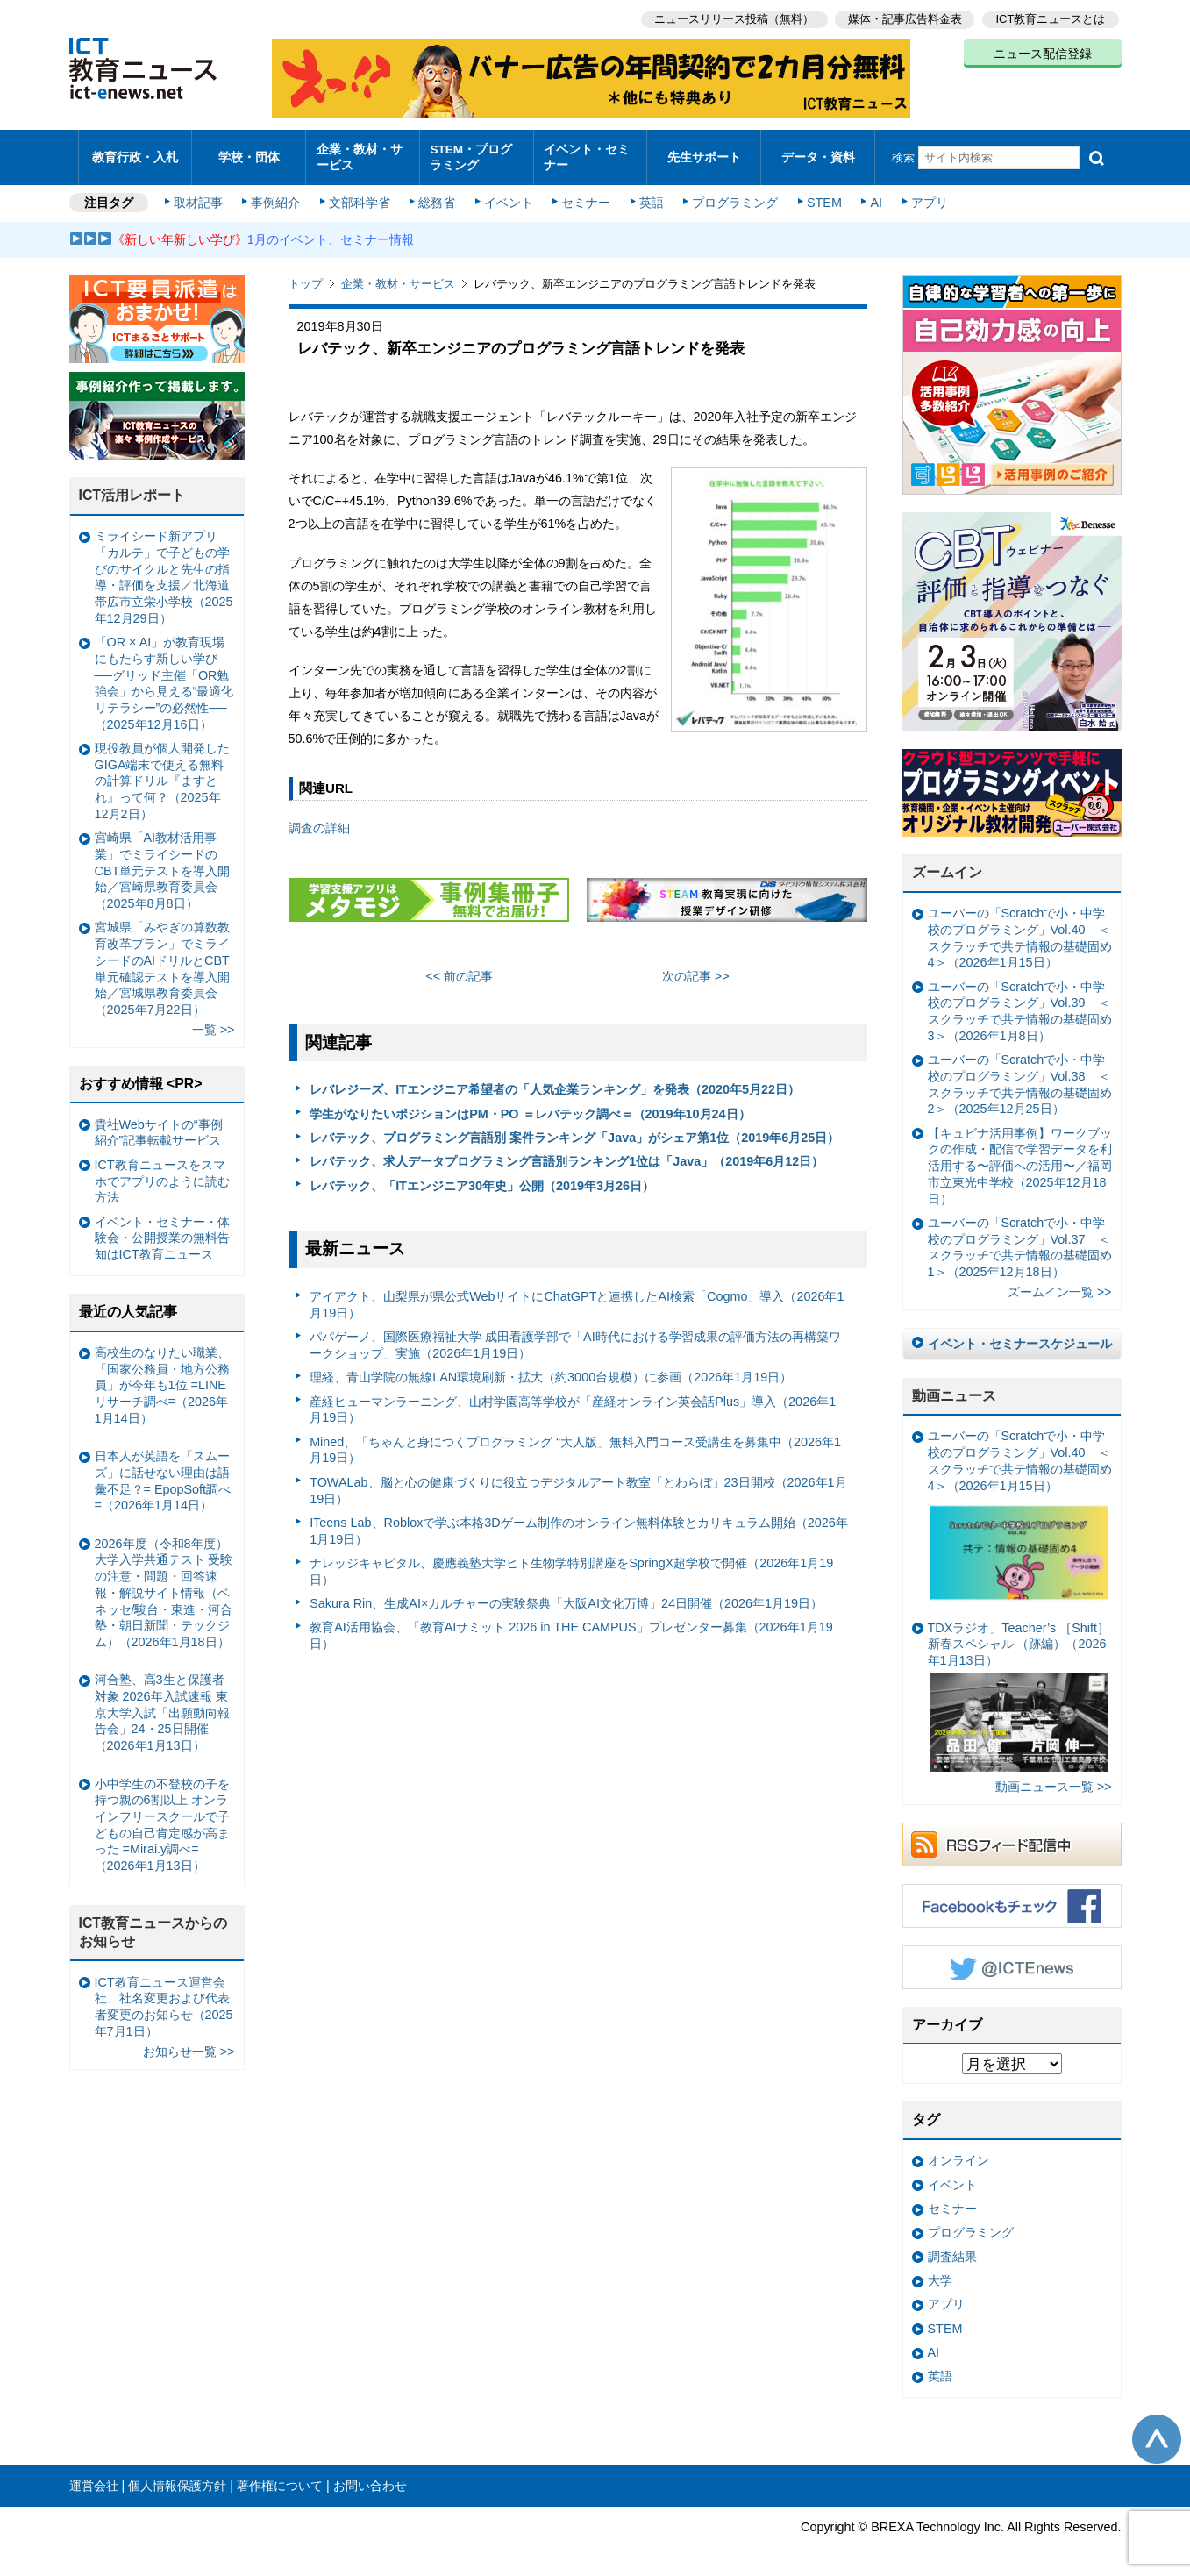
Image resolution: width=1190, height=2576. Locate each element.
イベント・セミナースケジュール (1020, 1335)
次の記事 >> (696, 967)
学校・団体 (248, 153)
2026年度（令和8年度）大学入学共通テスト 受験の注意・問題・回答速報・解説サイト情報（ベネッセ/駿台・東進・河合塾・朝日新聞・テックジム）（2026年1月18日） (164, 1584)
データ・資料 (818, 153)
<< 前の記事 (459, 967)
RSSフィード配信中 (1012, 1836)
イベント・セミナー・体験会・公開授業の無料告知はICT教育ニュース (162, 1229)
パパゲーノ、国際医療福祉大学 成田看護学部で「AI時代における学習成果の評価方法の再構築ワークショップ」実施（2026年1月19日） (575, 1337)
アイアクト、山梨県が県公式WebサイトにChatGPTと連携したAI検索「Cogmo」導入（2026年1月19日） (577, 1296)
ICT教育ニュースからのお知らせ (153, 1924)
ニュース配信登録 (1043, 53)
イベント (507, 195)
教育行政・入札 (135, 153)
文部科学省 (360, 195)
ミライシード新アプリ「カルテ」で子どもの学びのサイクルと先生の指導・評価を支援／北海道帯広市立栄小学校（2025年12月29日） (164, 569)
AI (872, 195)
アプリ (923, 195)
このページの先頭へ (1156, 2430)
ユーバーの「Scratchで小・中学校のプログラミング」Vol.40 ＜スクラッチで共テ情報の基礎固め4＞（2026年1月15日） (1020, 929)
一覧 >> (213, 1022)
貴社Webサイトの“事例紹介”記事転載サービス (159, 1124)
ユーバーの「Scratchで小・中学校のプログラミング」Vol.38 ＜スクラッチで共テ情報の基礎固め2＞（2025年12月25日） (1020, 1076)
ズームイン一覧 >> (1060, 1284)
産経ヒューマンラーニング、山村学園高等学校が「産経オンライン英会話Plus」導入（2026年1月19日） (573, 1401)
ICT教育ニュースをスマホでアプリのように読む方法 (162, 1172)
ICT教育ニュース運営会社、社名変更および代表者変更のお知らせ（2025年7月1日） (164, 1998)
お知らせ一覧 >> (189, 2043)
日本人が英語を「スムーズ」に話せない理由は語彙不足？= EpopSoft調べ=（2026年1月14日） (163, 1472)
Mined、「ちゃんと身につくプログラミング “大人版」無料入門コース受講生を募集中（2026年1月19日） (575, 1441)
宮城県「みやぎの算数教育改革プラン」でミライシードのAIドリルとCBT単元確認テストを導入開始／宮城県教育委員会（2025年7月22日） (162, 960)
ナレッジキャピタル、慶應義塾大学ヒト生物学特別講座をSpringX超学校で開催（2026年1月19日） (571, 1562)
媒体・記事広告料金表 (904, 18)
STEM (819, 195)
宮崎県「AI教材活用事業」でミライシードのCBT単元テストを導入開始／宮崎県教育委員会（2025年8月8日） (163, 863)
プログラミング (732, 195)
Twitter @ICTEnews (1012, 1958)
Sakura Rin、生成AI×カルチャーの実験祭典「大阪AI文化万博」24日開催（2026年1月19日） (566, 1595)
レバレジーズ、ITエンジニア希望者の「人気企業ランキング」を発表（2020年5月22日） (555, 1081)
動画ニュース (954, 1387)
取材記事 (200, 195)
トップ (306, 275)
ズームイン (947, 864)
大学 (940, 2273)
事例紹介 (277, 195)
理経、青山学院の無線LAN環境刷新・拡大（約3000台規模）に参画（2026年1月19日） (551, 1369)
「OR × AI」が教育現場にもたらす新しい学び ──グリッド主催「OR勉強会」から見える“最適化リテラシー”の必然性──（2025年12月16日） (164, 675)
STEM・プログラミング (476, 153)
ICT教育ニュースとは (1051, 18)
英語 (649, 195)
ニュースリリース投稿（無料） (732, 18)
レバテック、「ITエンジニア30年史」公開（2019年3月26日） (482, 1177)
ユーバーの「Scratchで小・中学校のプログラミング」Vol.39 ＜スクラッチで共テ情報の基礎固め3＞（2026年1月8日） (1020, 1002)
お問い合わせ (370, 2477)
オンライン (958, 2152)
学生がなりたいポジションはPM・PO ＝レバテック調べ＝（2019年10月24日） (530, 1105)
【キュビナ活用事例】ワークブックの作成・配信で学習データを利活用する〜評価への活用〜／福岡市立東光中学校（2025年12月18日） (1020, 1157)
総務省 (436, 195)
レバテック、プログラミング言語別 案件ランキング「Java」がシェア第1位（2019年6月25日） (574, 1129)
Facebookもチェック (1012, 1897)
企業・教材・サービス (357, 153)
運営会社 (93, 2477)
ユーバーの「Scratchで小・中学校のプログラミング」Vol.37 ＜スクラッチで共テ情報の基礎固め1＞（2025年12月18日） (1020, 1238)
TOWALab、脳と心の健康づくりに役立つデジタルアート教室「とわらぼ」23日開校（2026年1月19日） (578, 1481)
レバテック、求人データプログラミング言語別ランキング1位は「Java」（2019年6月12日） (566, 1153)
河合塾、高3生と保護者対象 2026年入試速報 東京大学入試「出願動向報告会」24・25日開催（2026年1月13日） (162, 1705)
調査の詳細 (319, 819)
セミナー (584, 195)
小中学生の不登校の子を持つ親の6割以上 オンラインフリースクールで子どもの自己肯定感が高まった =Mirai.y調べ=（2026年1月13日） (162, 1816)
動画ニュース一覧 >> (1053, 1779)
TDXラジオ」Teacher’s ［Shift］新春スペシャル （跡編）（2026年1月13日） (1018, 1687)
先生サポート (704, 153)
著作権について (280, 2477)
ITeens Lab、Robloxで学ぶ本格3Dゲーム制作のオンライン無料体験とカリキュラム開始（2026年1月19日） (579, 1522)
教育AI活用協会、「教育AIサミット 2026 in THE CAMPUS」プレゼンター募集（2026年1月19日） (571, 1627)
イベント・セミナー (585, 153)
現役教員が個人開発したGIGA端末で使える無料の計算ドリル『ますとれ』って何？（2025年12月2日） (162, 772)
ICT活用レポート (132, 487)
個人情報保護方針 (177, 2477)
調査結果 (952, 2248)
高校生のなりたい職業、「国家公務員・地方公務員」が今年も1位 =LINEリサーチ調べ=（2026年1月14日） (162, 1376)
